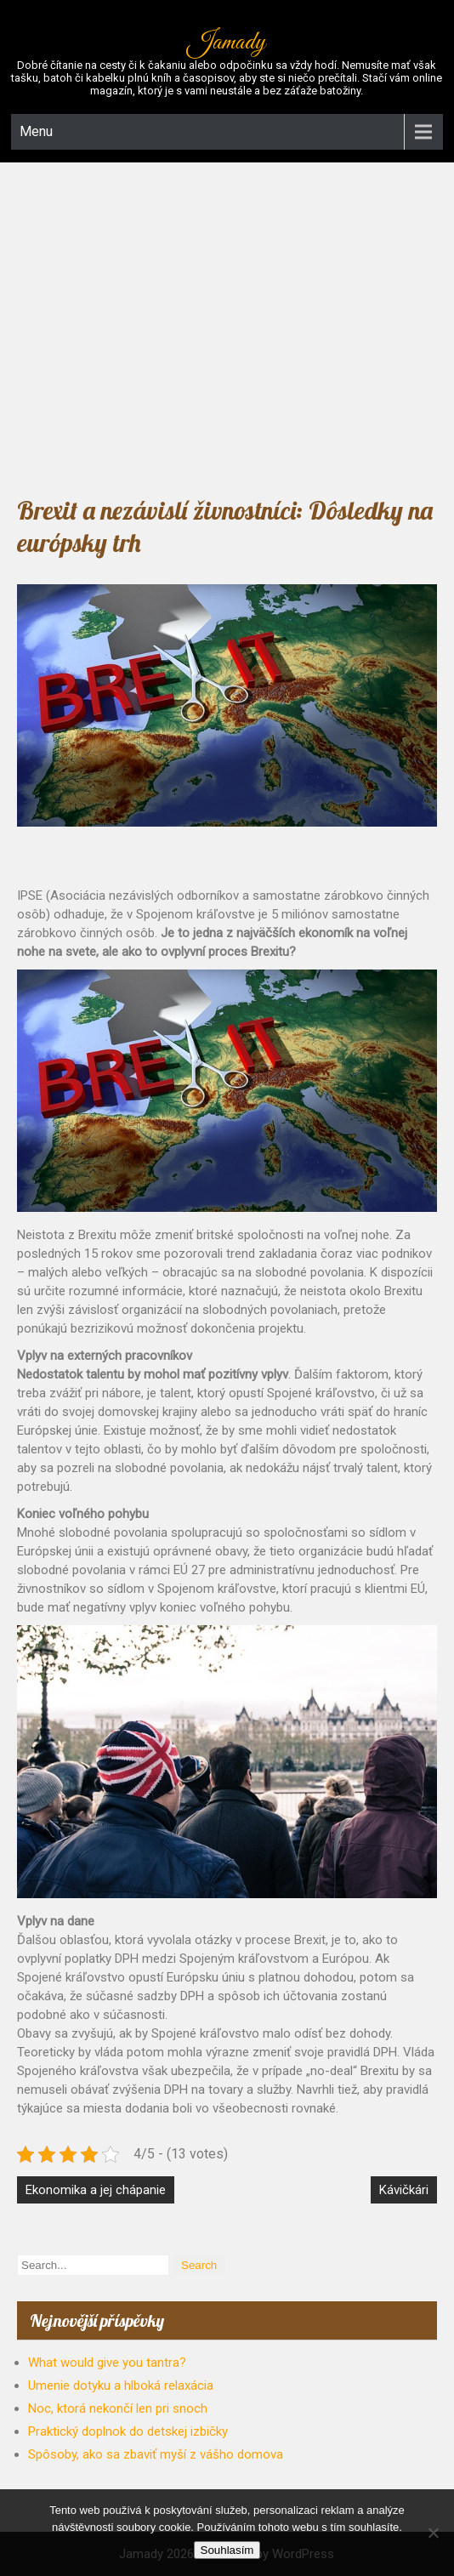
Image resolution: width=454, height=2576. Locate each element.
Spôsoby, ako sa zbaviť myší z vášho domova (155, 2454)
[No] (432, 2532)
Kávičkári (403, 2190)
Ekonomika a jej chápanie (96, 2190)
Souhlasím (227, 2550)
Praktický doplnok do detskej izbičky (128, 2431)
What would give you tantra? (107, 2362)
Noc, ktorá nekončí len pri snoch (117, 2408)
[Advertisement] (227, 324)
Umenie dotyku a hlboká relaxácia (120, 2385)
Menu (36, 131)
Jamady (226, 42)
